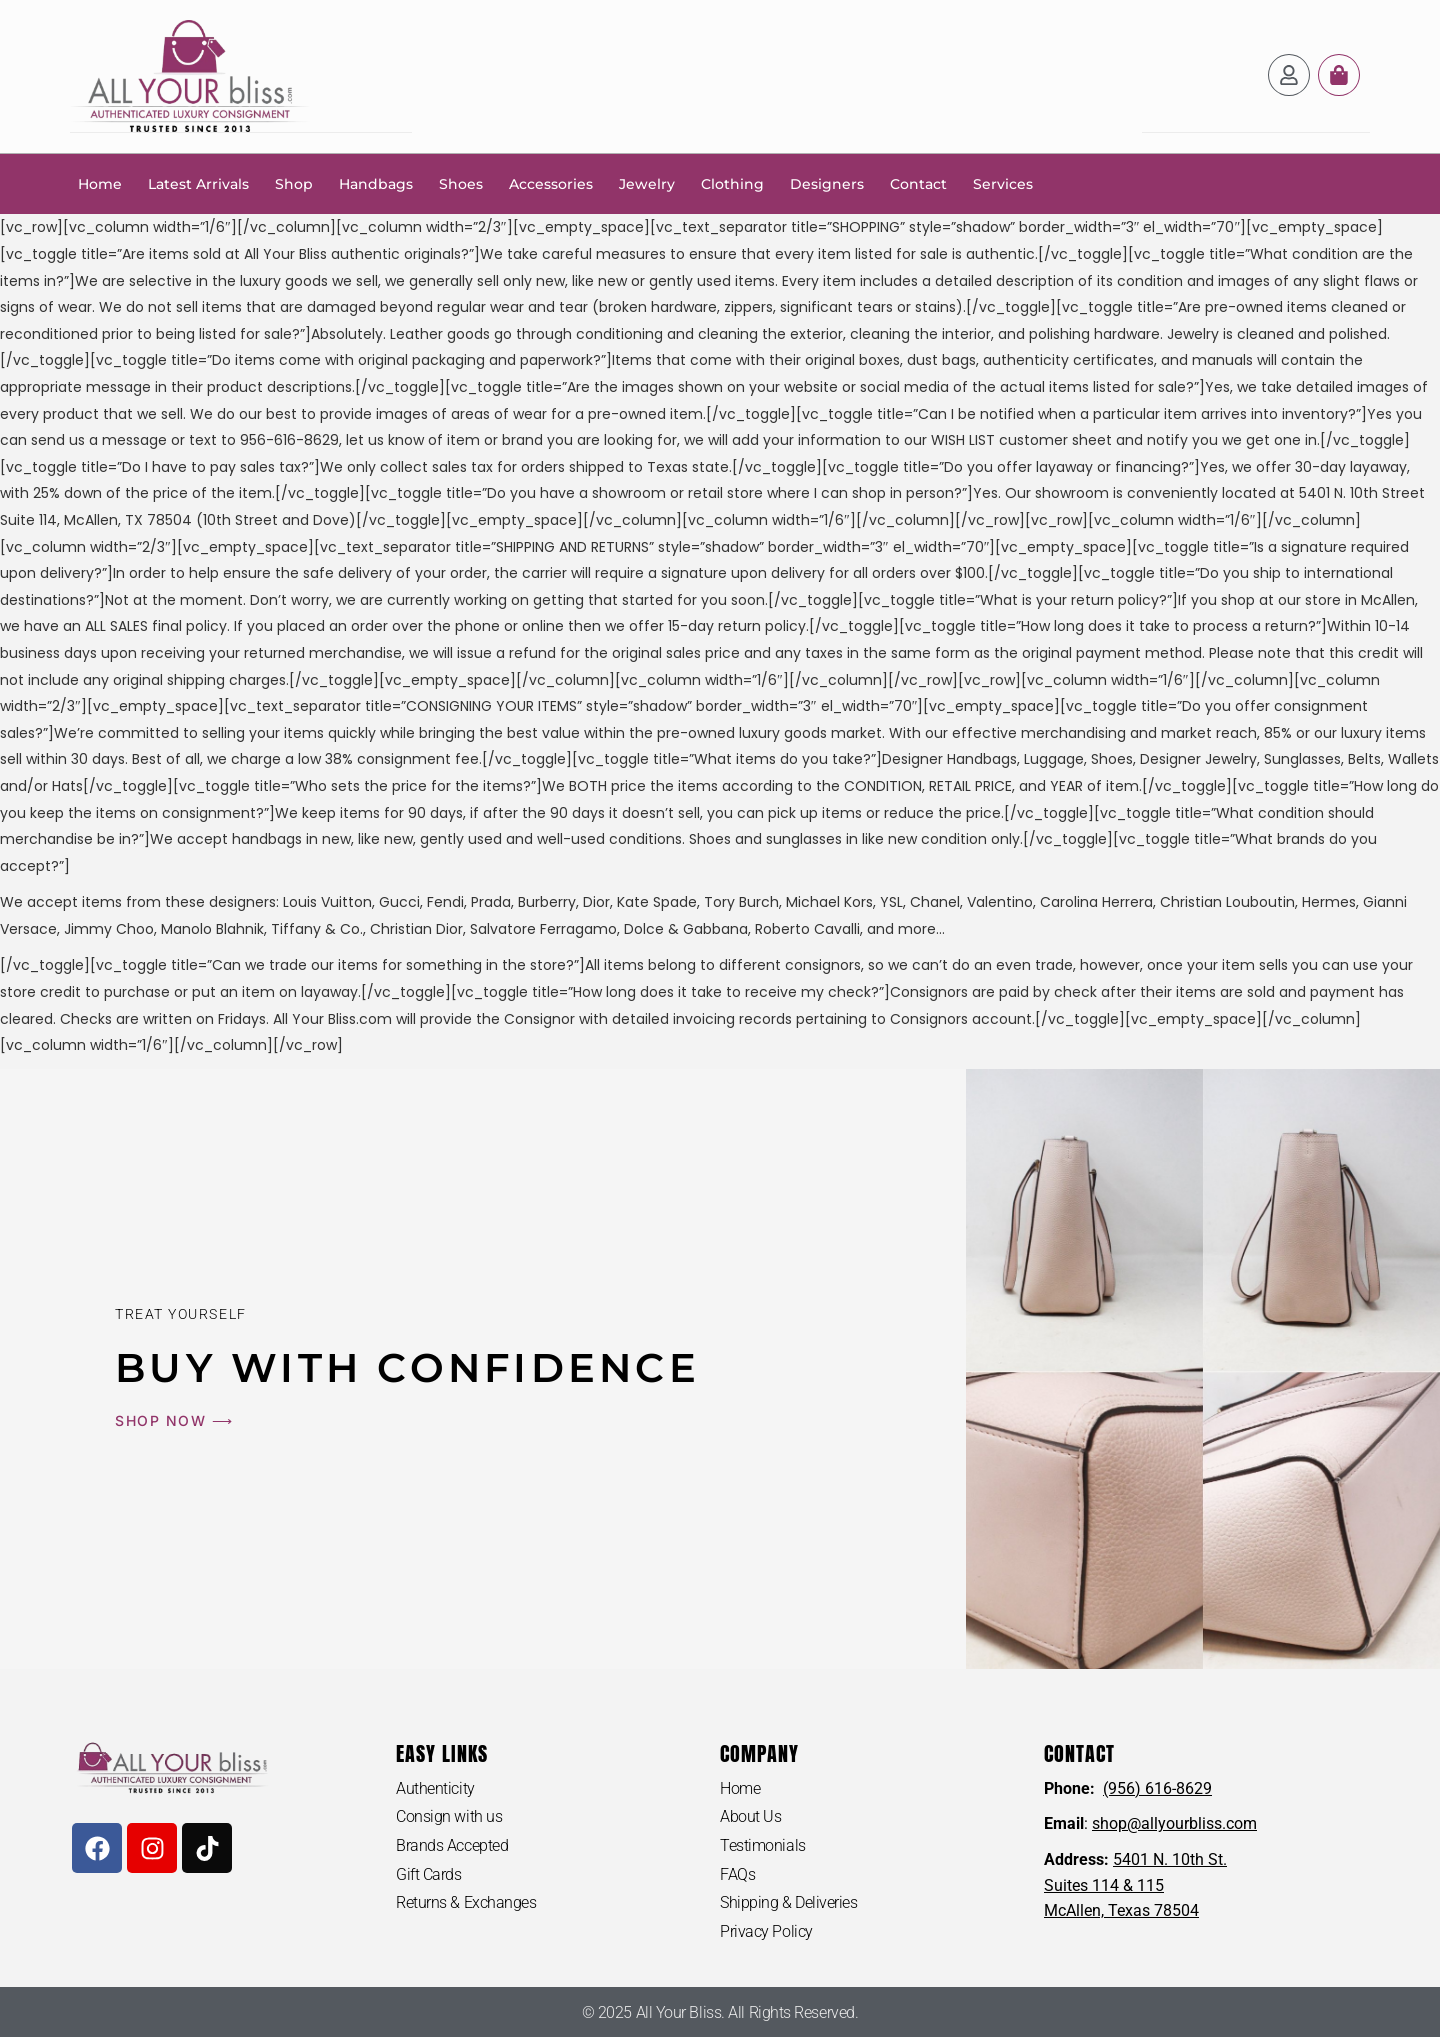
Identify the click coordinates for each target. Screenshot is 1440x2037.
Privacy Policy (766, 1930)
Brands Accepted (452, 1844)
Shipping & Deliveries (789, 1901)
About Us (750, 1815)
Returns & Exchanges (466, 1901)
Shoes (461, 183)
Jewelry (647, 183)
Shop (294, 183)
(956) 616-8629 (1157, 1787)
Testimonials (763, 1844)
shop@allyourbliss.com (1174, 1822)
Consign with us (449, 1815)
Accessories (551, 183)
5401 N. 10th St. (1170, 1858)
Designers (827, 183)
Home (100, 183)
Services (1003, 183)
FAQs (737, 1873)
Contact (918, 183)
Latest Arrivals (198, 183)
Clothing (732, 183)
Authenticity (435, 1787)
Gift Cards (429, 1873)
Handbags (376, 183)
